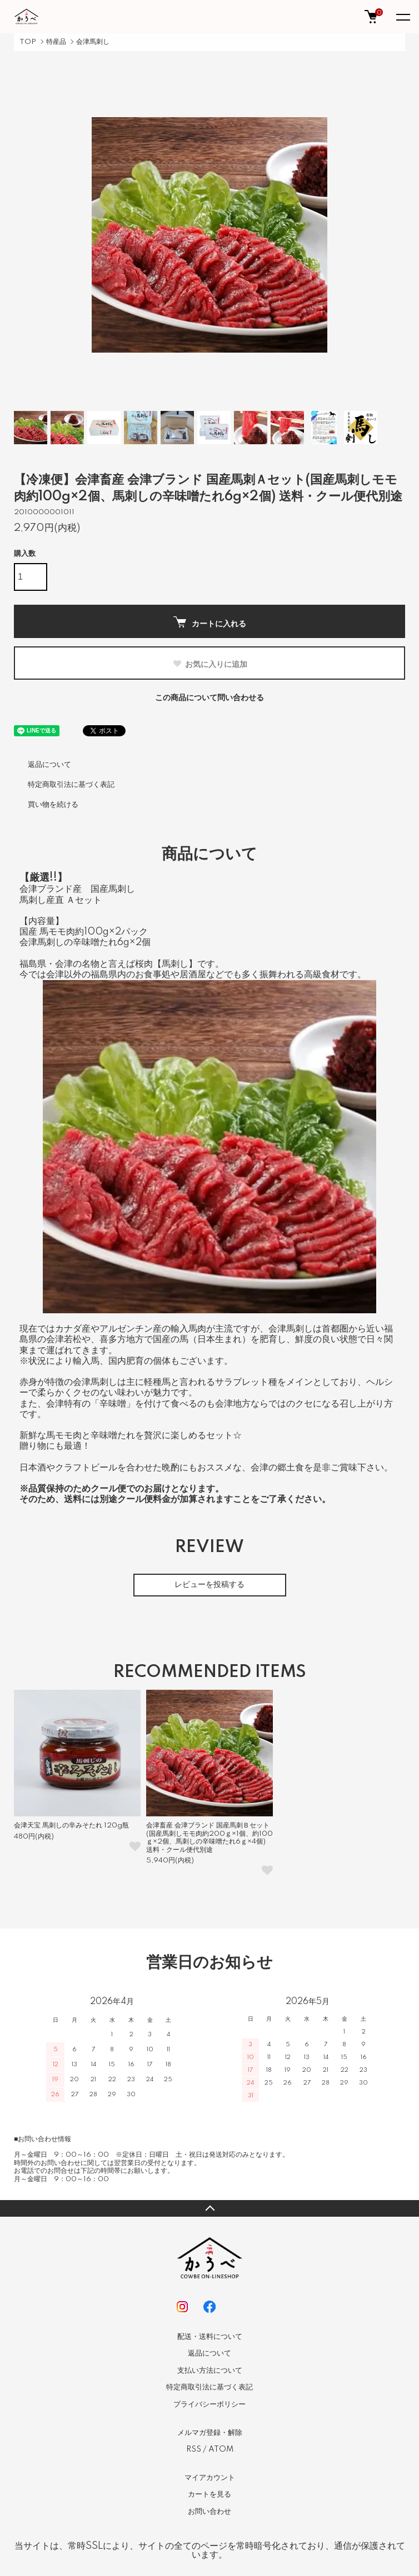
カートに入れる (209, 622)
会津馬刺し (92, 42)
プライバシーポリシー (209, 2404)
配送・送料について (209, 2337)
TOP (27, 42)
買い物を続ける (53, 805)
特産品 (56, 42)
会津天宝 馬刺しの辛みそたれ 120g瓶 (71, 1825)
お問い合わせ (209, 2511)
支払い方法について (209, 2370)
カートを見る (209, 2494)
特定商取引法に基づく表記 (71, 785)
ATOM (220, 2449)
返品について (49, 765)
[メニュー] (402, 16)
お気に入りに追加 (209, 664)
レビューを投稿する (209, 1584)
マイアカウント (209, 2478)
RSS (193, 2449)
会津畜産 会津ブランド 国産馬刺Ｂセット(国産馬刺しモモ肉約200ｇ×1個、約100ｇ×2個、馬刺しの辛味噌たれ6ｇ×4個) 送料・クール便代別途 (209, 1837)
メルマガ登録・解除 (209, 2433)
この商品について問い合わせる (209, 698)
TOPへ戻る (209, 2208)
